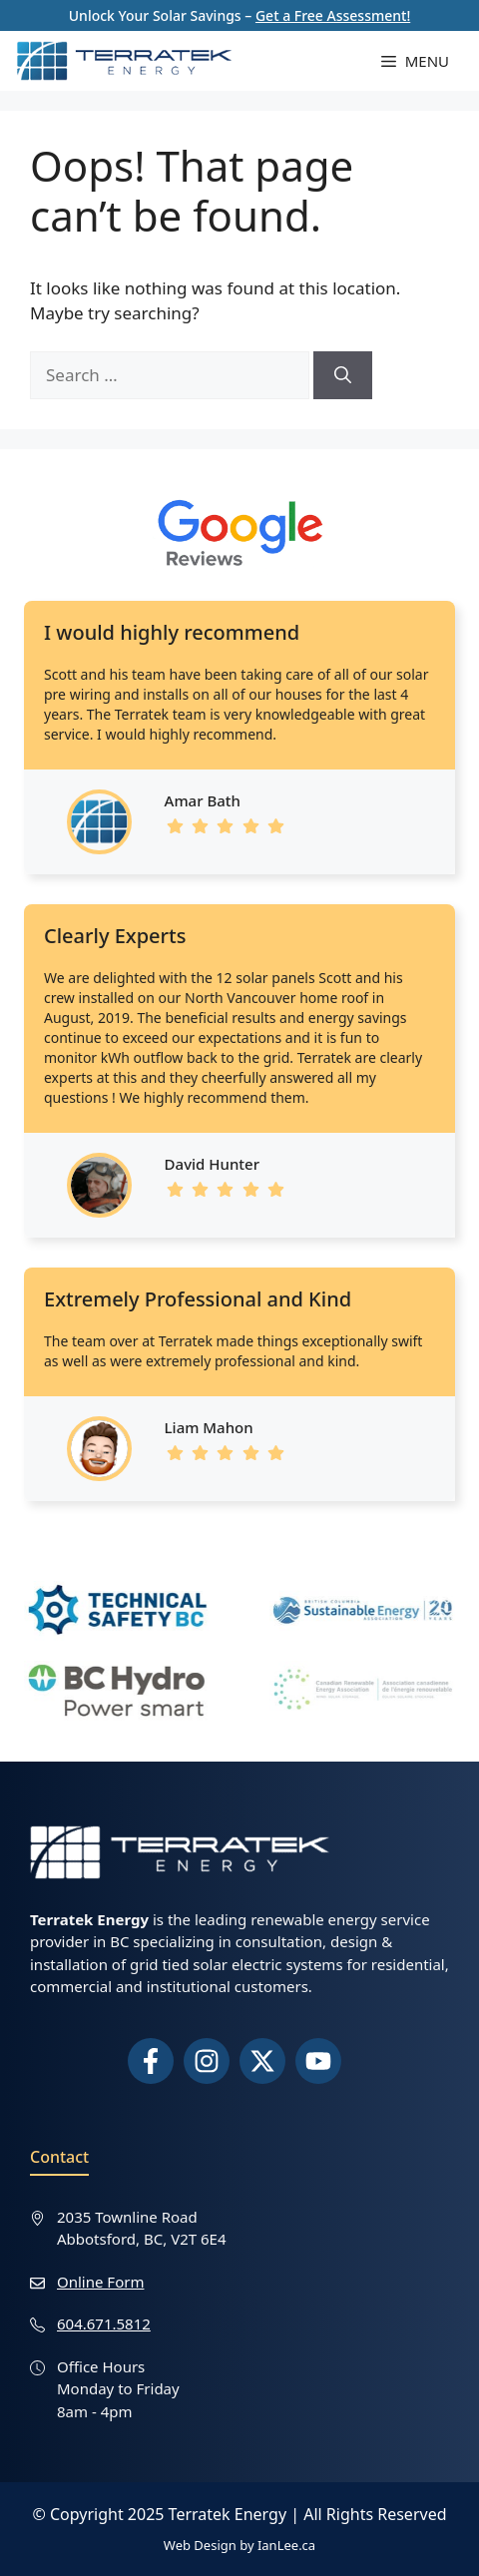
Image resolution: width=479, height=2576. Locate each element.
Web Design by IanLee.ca (239, 2545)
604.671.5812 (104, 2323)
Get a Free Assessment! (332, 15)
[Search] (342, 375)
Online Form (100, 2282)
